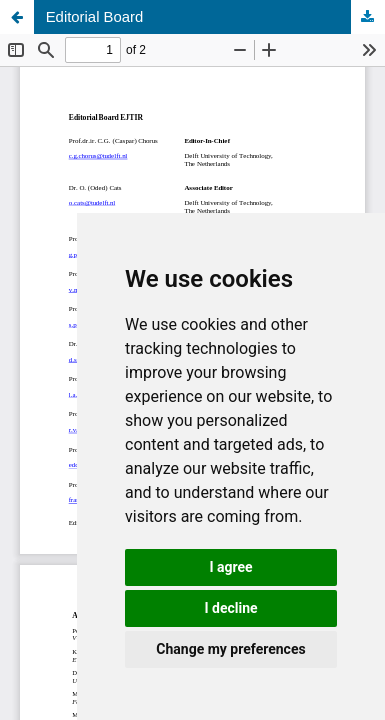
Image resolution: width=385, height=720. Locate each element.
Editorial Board (95, 17)
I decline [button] (230, 608)
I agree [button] (230, 567)
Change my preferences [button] (230, 649)
